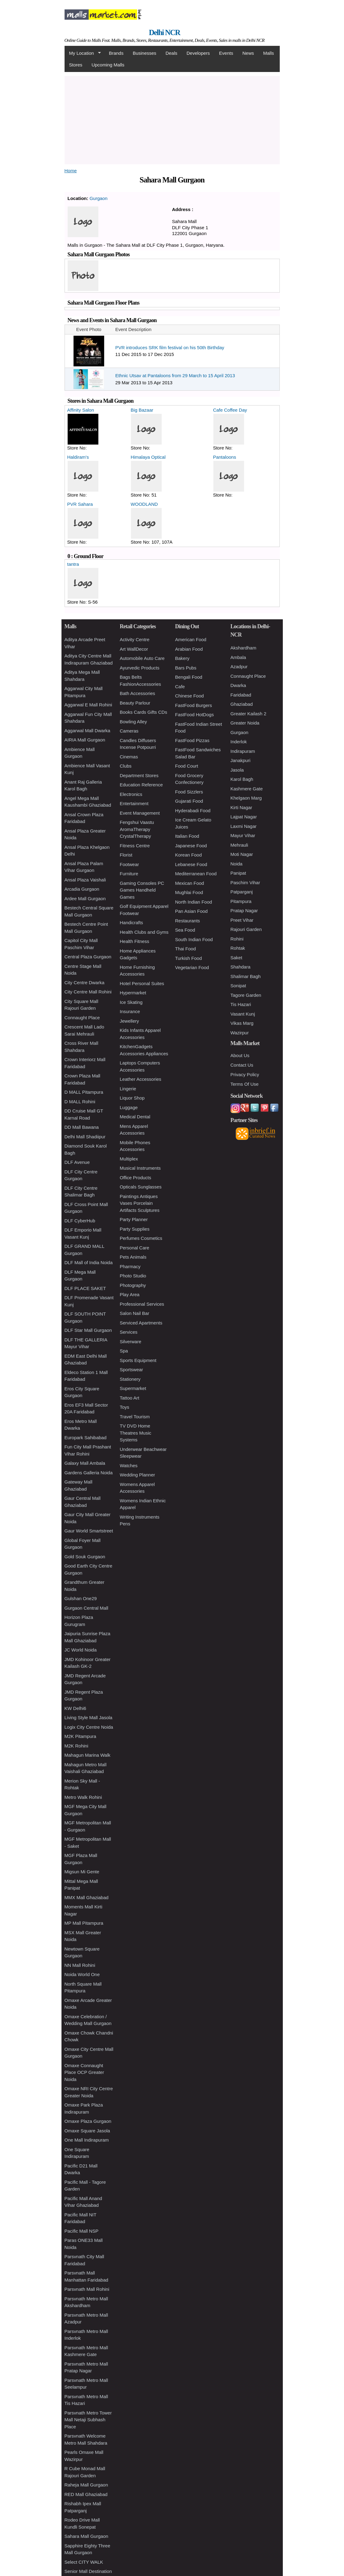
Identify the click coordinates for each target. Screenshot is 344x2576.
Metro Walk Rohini (83, 1797)
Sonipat (238, 985)
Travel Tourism (135, 1416)
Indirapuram (243, 751)
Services (129, 1332)
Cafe (180, 686)
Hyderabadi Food (193, 810)
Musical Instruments (140, 1168)
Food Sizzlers (189, 791)
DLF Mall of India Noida (89, 1262)
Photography (133, 1285)
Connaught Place (82, 1017)
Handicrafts (131, 922)
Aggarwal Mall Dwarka (87, 730)
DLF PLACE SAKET (85, 1288)
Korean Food (188, 854)
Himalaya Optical (148, 457)
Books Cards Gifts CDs (143, 712)
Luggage (129, 1107)
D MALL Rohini (80, 1101)
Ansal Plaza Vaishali (85, 879)
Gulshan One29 (81, 1598)
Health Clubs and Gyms (144, 932)
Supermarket (133, 1388)
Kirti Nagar (241, 807)
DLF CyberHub (80, 1220)
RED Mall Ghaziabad (86, 2494)
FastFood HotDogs (194, 714)
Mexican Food (189, 883)
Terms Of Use (245, 1084)
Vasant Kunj (243, 1013)
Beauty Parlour (135, 702)
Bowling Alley (133, 721)
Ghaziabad (242, 704)
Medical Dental (135, 1116)
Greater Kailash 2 (249, 713)
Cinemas (129, 756)
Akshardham (243, 647)
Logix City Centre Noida (89, 1727)
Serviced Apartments (141, 1322)
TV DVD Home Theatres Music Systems (136, 1432)
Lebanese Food (191, 864)
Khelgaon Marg (246, 798)
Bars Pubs (185, 667)
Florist (126, 854)
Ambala (238, 657)
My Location (83, 53)
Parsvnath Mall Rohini (87, 2289)
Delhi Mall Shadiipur (85, 1136)
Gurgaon (98, 198)
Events (226, 53)
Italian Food (187, 836)
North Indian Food (193, 902)
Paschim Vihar (245, 882)
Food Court (186, 766)
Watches (129, 1465)
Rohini (237, 938)
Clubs (126, 766)
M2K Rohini (77, 1745)
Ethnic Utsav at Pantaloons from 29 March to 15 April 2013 (175, 375)
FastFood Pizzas (192, 740)
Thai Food (185, 948)
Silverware (130, 1341)
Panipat (238, 873)
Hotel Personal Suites (142, 983)
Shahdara (241, 966)
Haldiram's (78, 457)
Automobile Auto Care (142, 658)
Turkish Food (188, 958)
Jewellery (129, 1021)
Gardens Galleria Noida (89, 1472)
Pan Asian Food (191, 911)
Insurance (130, 1011)
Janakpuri (241, 760)
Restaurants (187, 920)
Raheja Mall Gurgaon (86, 2484)
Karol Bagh (242, 779)
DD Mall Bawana (82, 1127)
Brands (116, 53)
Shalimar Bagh (246, 976)
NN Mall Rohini (80, 1965)
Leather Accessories (140, 1079)
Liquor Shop (132, 1097)
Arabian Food (189, 649)
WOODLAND (144, 504)
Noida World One (82, 1974)
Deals (171, 53)
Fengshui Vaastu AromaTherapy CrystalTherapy (137, 829)
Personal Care (134, 1247)
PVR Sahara (80, 504)
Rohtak (238, 948)
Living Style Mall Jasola (89, 1717)
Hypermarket (133, 992)
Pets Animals (133, 1257)
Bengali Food (188, 677)
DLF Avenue (77, 1162)
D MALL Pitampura (84, 1092)
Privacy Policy (245, 1074)
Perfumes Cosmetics (141, 1238)
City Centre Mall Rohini (88, 991)
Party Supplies (135, 1229)
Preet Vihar (242, 920)
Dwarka (238, 685)
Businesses (144, 53)
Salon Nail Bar (134, 1313)
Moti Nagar (242, 854)
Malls (268, 53)
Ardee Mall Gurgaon (85, 898)
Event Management (140, 813)
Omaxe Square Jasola (87, 2130)
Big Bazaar (142, 410)
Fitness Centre (135, 845)
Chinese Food (189, 695)
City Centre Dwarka (85, 982)
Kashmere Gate (247, 788)
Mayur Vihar (243, 835)
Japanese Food (191, 845)
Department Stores (139, 775)
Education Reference (141, 784)
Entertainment (134, 803)
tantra (73, 564)
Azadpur (239, 666)
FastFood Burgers (193, 705)
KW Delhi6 (75, 1708)
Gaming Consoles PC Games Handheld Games (142, 890)
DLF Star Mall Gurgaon (88, 1330)
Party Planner (134, 1219)
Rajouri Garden (246, 929)
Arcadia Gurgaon (82, 889)
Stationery (130, 1379)
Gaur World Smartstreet (89, 1530)
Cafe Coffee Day (230, 410)
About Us (240, 1055)
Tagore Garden (246, 995)
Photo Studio (133, 1275)
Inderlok (239, 741)
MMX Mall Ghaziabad (87, 1897)
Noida (237, 863)
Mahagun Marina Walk (88, 1755)
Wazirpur (240, 1032)
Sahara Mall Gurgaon (87, 2536)
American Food (191, 639)
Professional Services (142, 1304)
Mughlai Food (189, 892)
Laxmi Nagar (244, 826)
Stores (75, 64)
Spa (124, 1350)
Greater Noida (245, 722)
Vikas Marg (242, 1023)
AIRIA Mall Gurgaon (85, 739)
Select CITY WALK (84, 2562)
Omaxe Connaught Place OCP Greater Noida (84, 2072)
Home (71, 170)
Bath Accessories (137, 693)
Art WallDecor (134, 649)
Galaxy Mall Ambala (85, 1463)
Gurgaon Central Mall (87, 1608)
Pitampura (241, 901)
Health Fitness (134, 941)
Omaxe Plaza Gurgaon (88, 2121)
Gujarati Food (189, 801)
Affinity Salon (80, 410)
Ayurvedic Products (140, 667)
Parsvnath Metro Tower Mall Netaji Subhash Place (88, 2419)
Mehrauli (239, 845)
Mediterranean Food (196, 873)
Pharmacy (130, 1266)
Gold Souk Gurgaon (85, 1556)
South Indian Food (194, 939)
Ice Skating (131, 1002)
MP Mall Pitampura (84, 1923)
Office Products (135, 1177)
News (248, 53)
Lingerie (128, 1088)
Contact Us (242, 1065)
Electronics (131, 794)
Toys (124, 1407)
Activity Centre (135, 639)
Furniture (129, 873)
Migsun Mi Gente (82, 1871)
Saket (236, 957)
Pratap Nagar (244, 910)
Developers (198, 53)
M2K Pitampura (80, 1736)
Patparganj (242, 891)
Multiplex (129, 1158)
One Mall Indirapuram (87, 2140)
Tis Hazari (241, 1004)
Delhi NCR (164, 32)
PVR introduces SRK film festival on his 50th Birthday (169, 347)
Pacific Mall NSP (82, 2231)
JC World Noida (81, 1649)
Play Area (130, 1294)
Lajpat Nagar (244, 816)
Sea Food (185, 930)
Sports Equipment (138, 1360)
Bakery (182, 658)
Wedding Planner (137, 1474)
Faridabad (241, 694)
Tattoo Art (129, 1397)
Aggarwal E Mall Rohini (88, 704)
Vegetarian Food (192, 967)
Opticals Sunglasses (141, 1186)
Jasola (237, 770)
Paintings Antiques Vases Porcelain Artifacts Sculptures (140, 1203)
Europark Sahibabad (86, 1437)
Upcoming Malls (108, 64)
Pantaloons (224, 457)
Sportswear (131, 1369)
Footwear (129, 864)
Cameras (129, 730)
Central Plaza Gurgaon (88, 956)
